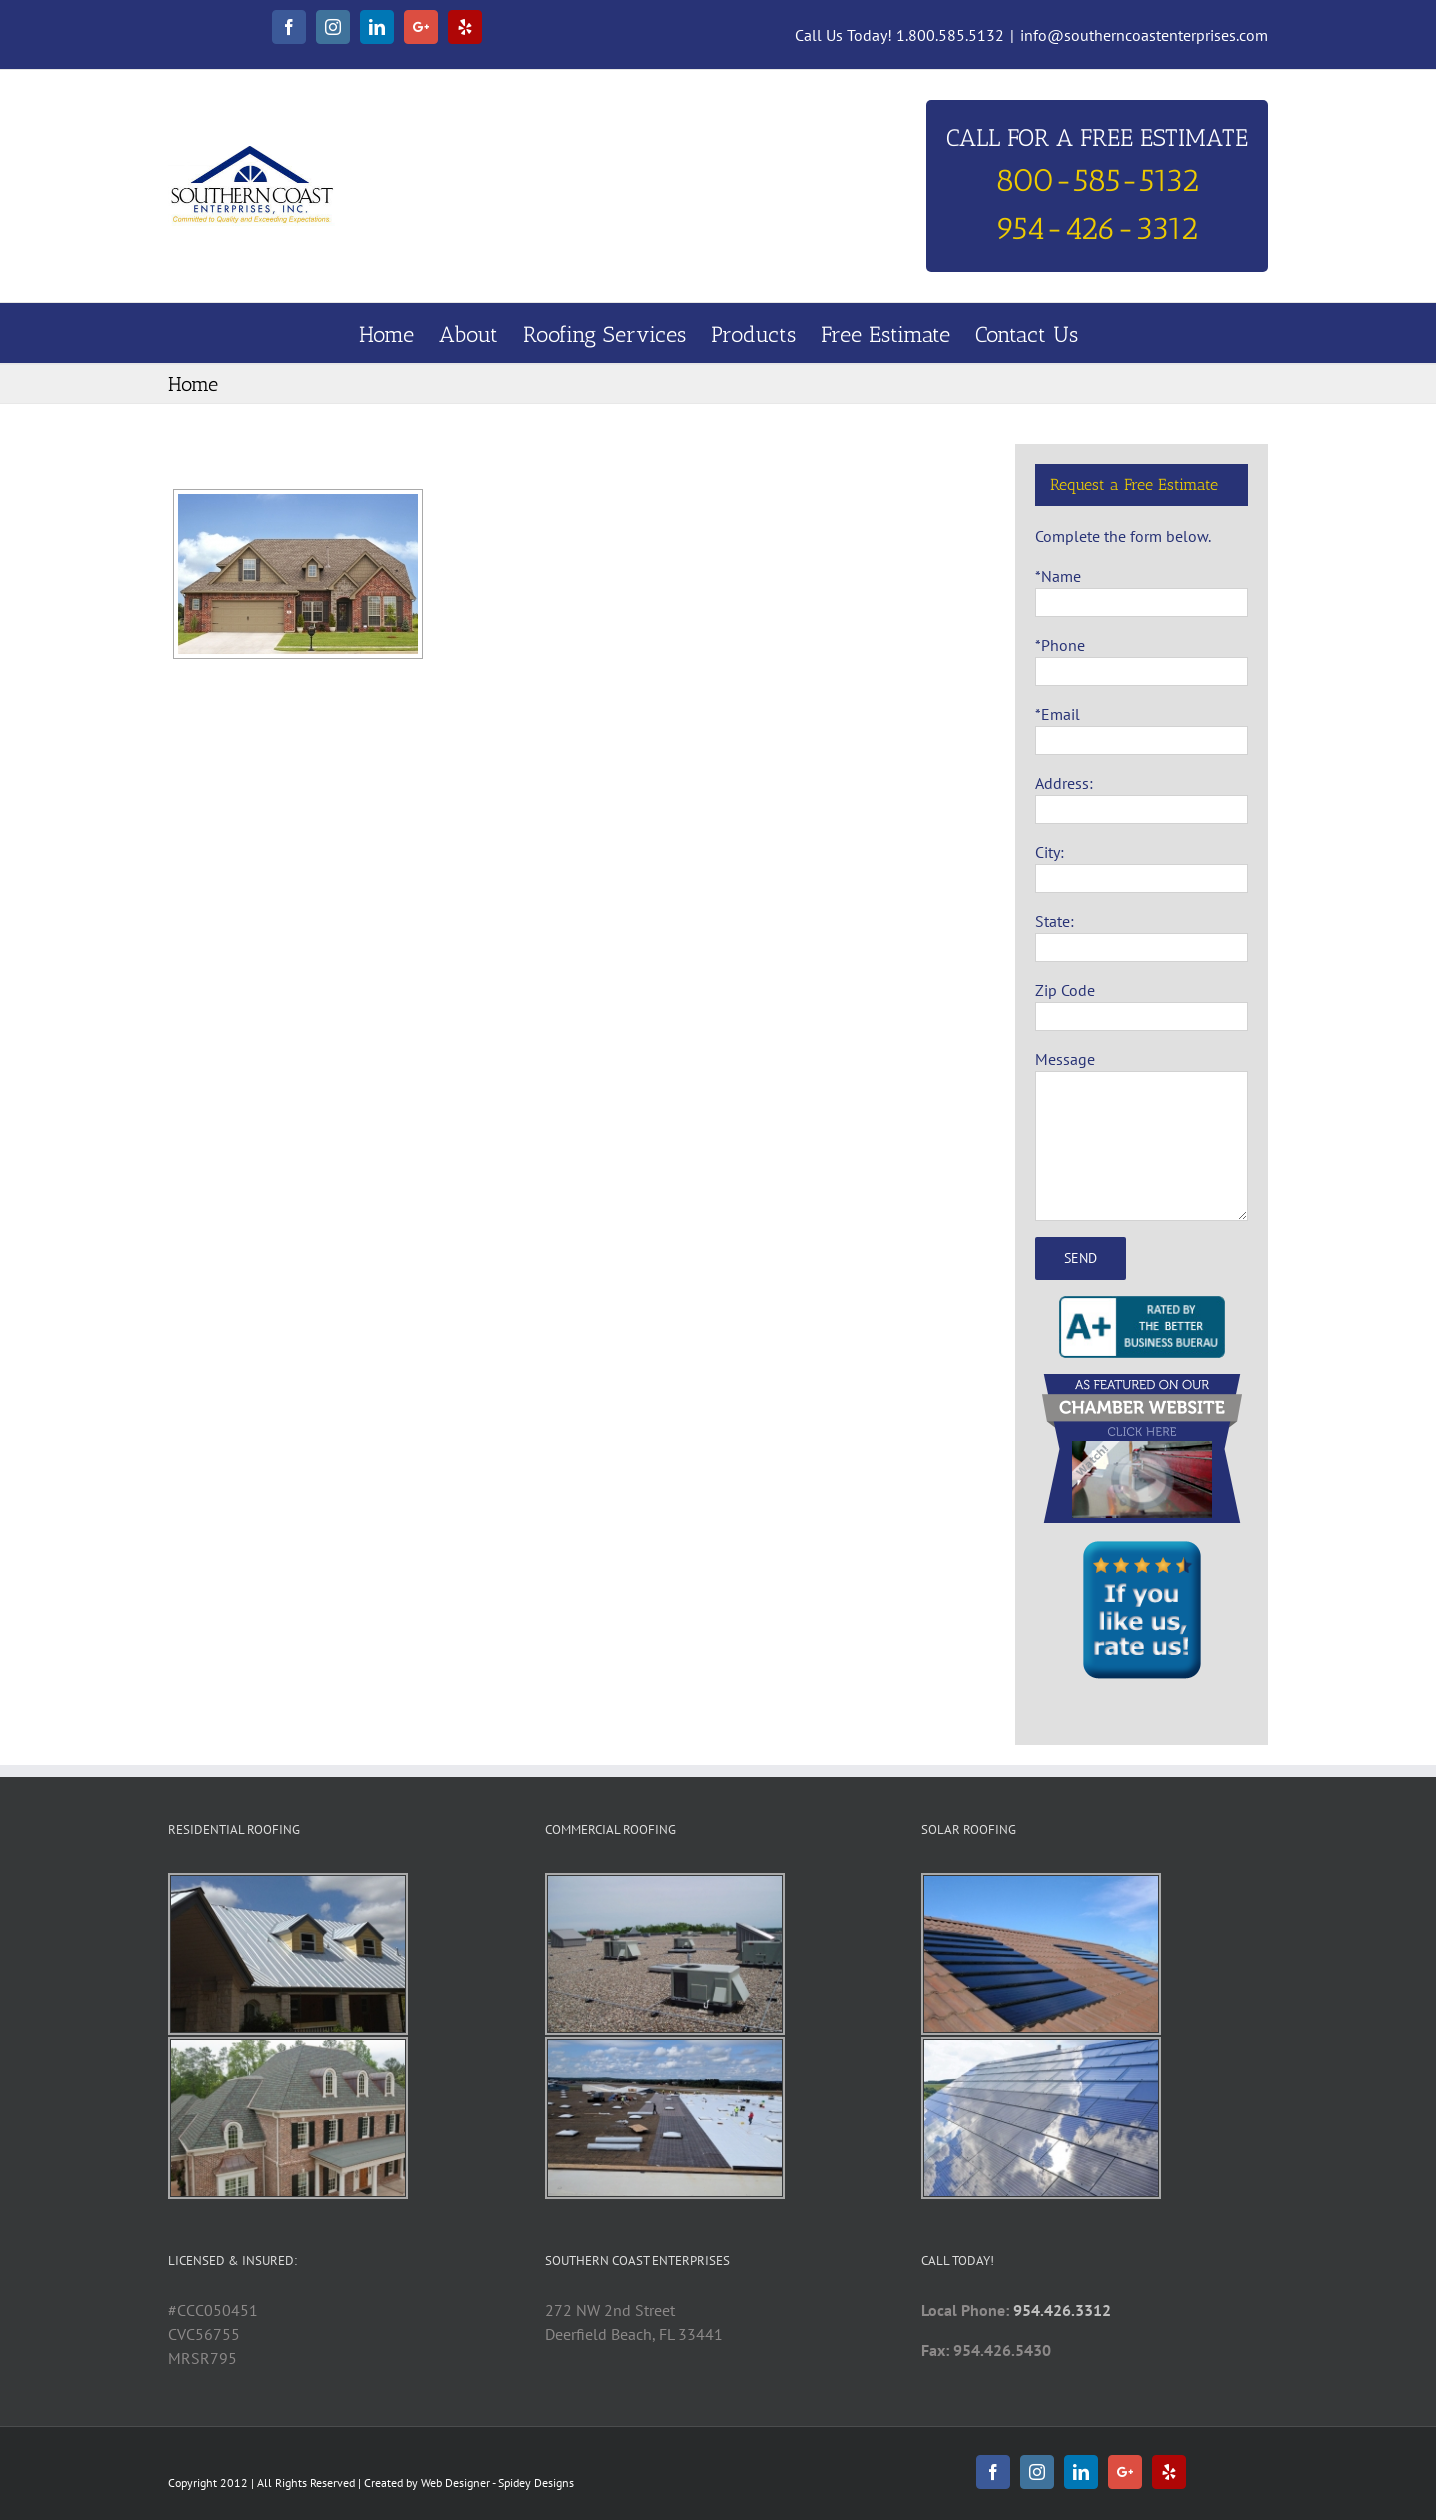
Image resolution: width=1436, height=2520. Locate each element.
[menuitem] (399, 333)
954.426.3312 (1062, 2310)
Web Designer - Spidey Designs (497, 2482)
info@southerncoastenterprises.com (1144, 35)
